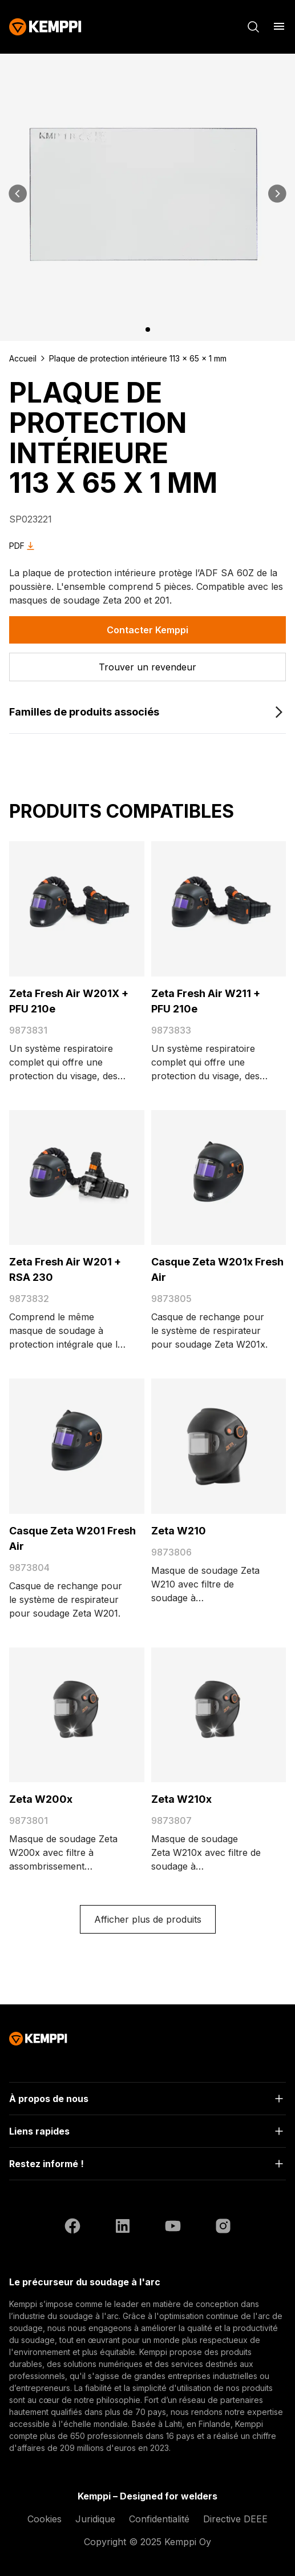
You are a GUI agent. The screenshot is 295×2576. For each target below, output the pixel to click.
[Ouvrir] (147, 2099)
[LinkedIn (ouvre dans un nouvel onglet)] (123, 2228)
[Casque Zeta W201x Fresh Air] (219, 1178)
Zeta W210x (181, 1799)
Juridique (95, 2519)
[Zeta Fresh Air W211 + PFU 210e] (219, 909)
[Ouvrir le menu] (279, 26)
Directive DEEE (235, 2519)
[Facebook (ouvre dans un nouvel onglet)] (72, 2228)
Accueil (23, 358)
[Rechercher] (253, 27)
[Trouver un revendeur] (147, 667)
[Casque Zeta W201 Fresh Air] (77, 1446)
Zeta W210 (178, 1531)
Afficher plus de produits (147, 1919)
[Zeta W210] (219, 1446)
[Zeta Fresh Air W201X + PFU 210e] (77, 909)
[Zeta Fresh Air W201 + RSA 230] (77, 1178)
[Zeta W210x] (219, 1715)
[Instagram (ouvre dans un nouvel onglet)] (223, 2228)
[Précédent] (18, 193)
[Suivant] (276, 193)
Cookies (44, 2519)
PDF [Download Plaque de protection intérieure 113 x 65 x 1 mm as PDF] (23, 546)
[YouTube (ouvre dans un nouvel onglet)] (173, 2228)
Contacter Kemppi (147, 630)
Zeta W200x (40, 1799)
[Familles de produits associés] (147, 712)
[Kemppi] (45, 26)
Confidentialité (159, 2519)
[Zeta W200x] (77, 1715)
